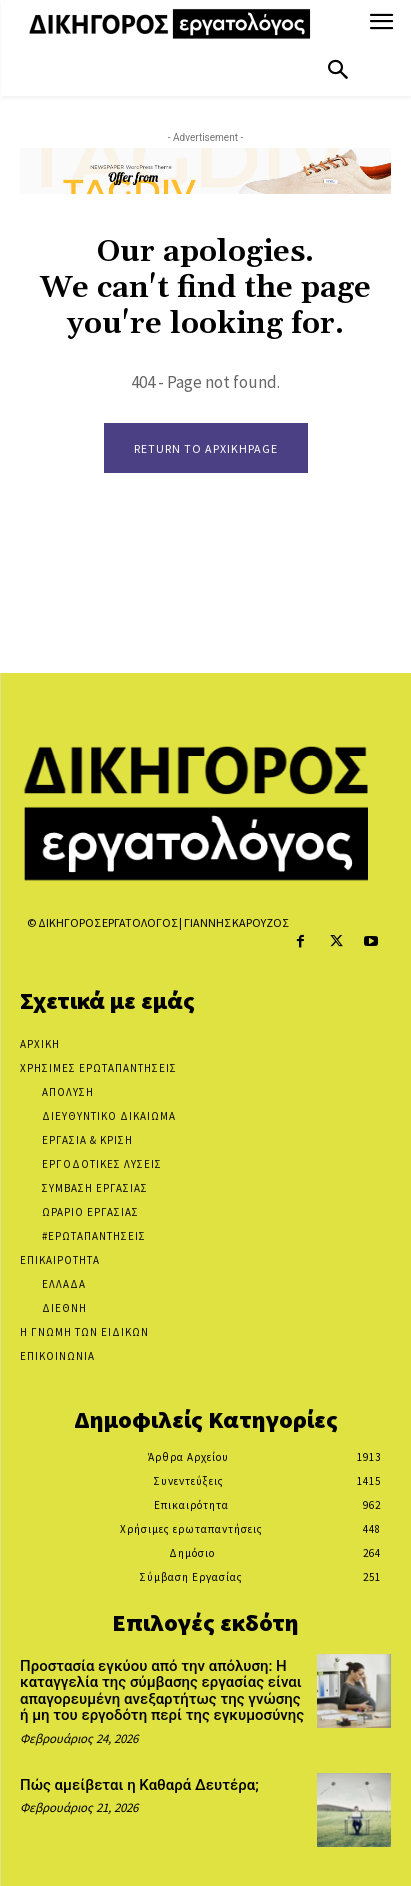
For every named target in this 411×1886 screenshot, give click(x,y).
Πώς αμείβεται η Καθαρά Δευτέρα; (139, 1785)
